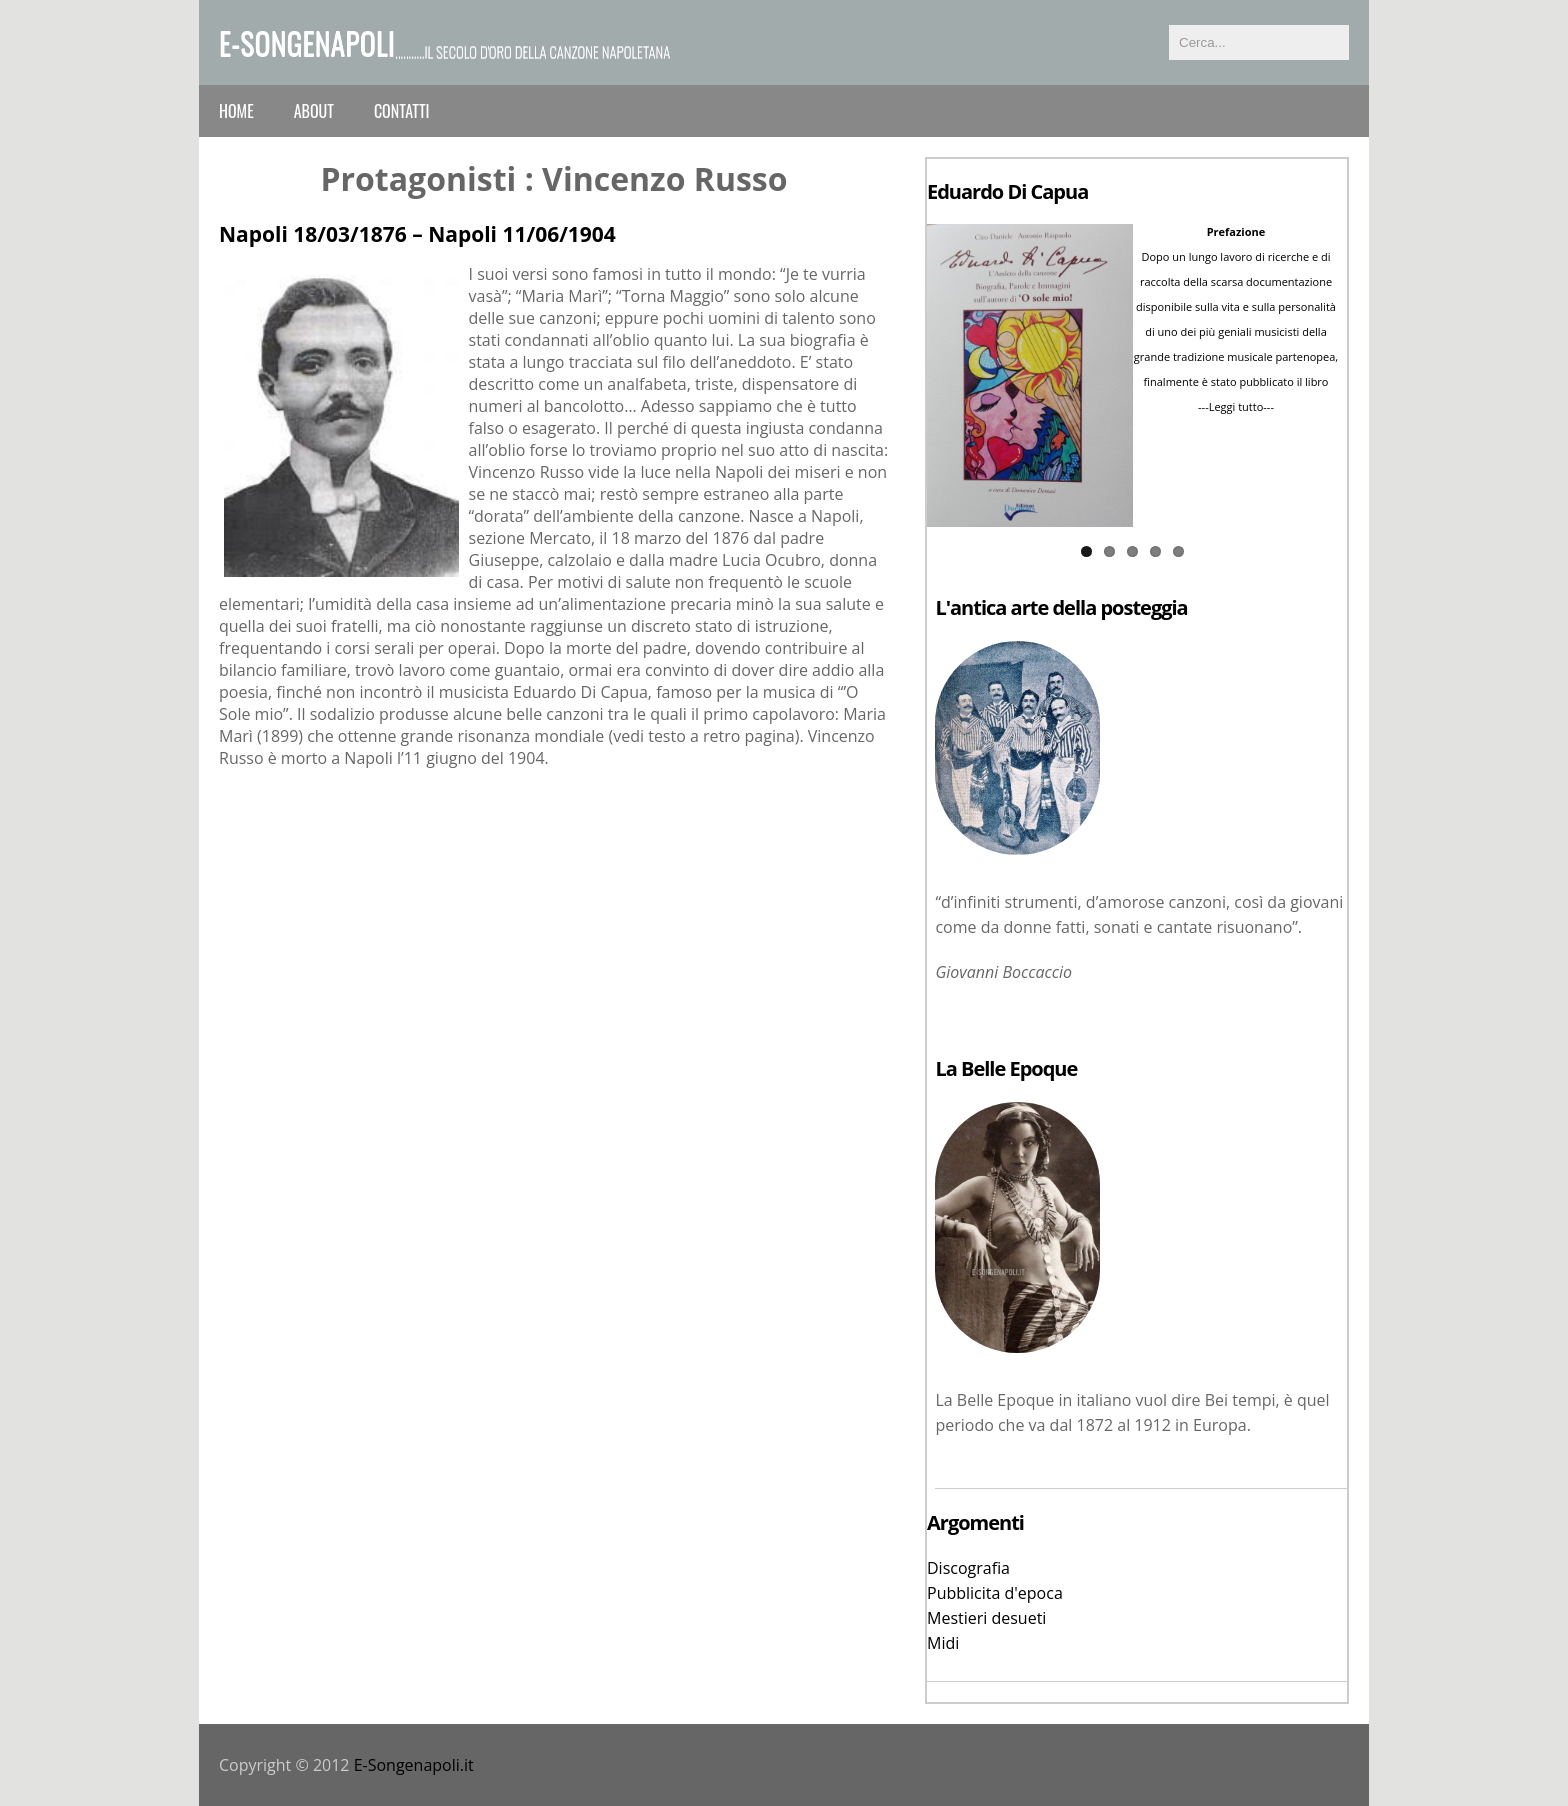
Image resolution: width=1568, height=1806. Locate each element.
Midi (943, 1643)
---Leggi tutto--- (1236, 406)
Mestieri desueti (986, 1618)
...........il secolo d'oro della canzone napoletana (532, 51)
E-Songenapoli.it (414, 1765)
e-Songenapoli (307, 42)
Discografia (968, 1568)
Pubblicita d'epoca (995, 1593)
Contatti (402, 111)
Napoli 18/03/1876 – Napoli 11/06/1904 (417, 234)
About (314, 111)
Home (236, 111)
